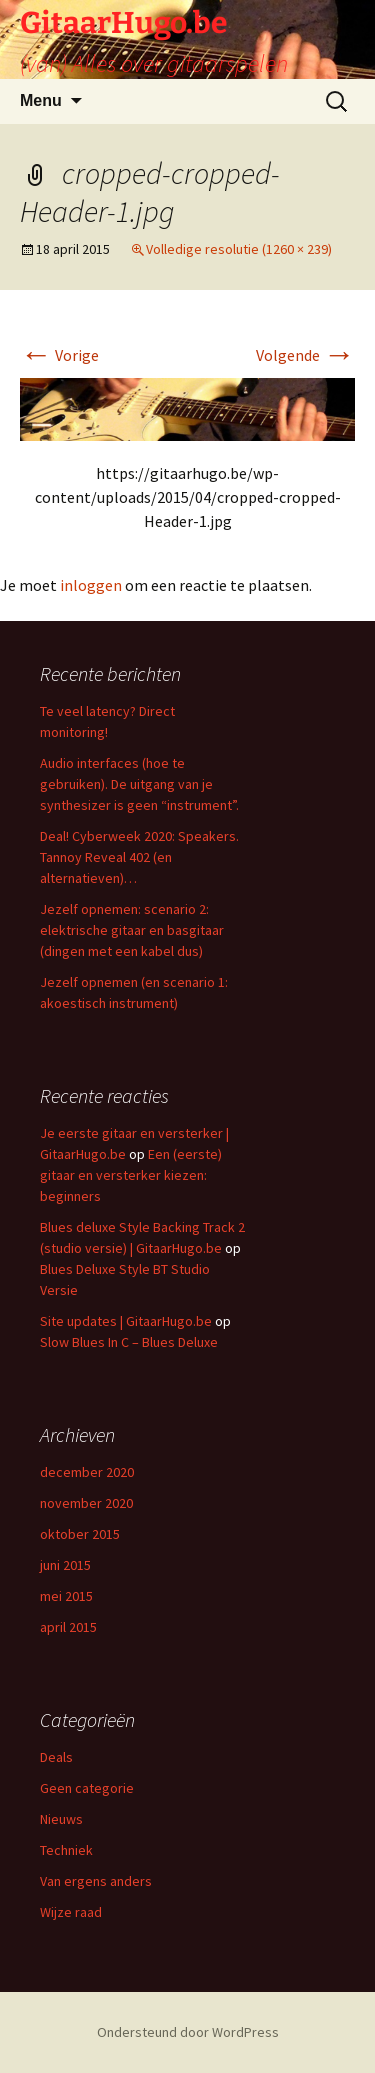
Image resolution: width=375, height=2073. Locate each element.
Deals (56, 1757)
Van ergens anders (96, 1881)
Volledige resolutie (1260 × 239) (239, 249)
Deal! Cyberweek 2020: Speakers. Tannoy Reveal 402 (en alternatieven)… (139, 857)
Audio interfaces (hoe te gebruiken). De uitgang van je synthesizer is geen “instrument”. (139, 784)
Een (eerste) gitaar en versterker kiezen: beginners (131, 1175)
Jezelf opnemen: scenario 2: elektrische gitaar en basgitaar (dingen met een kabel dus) (132, 930)
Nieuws (61, 1819)
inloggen (91, 585)
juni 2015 (65, 1565)
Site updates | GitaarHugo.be (126, 1321)
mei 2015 (66, 1596)
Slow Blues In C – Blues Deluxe (129, 1342)
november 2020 (86, 1503)
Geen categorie (87, 1788)
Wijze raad (71, 1912)
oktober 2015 (80, 1534)
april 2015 (68, 1627)
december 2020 (87, 1472)
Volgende (305, 355)
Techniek (66, 1850)
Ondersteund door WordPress (188, 2032)
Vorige (59, 355)
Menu (41, 100)
